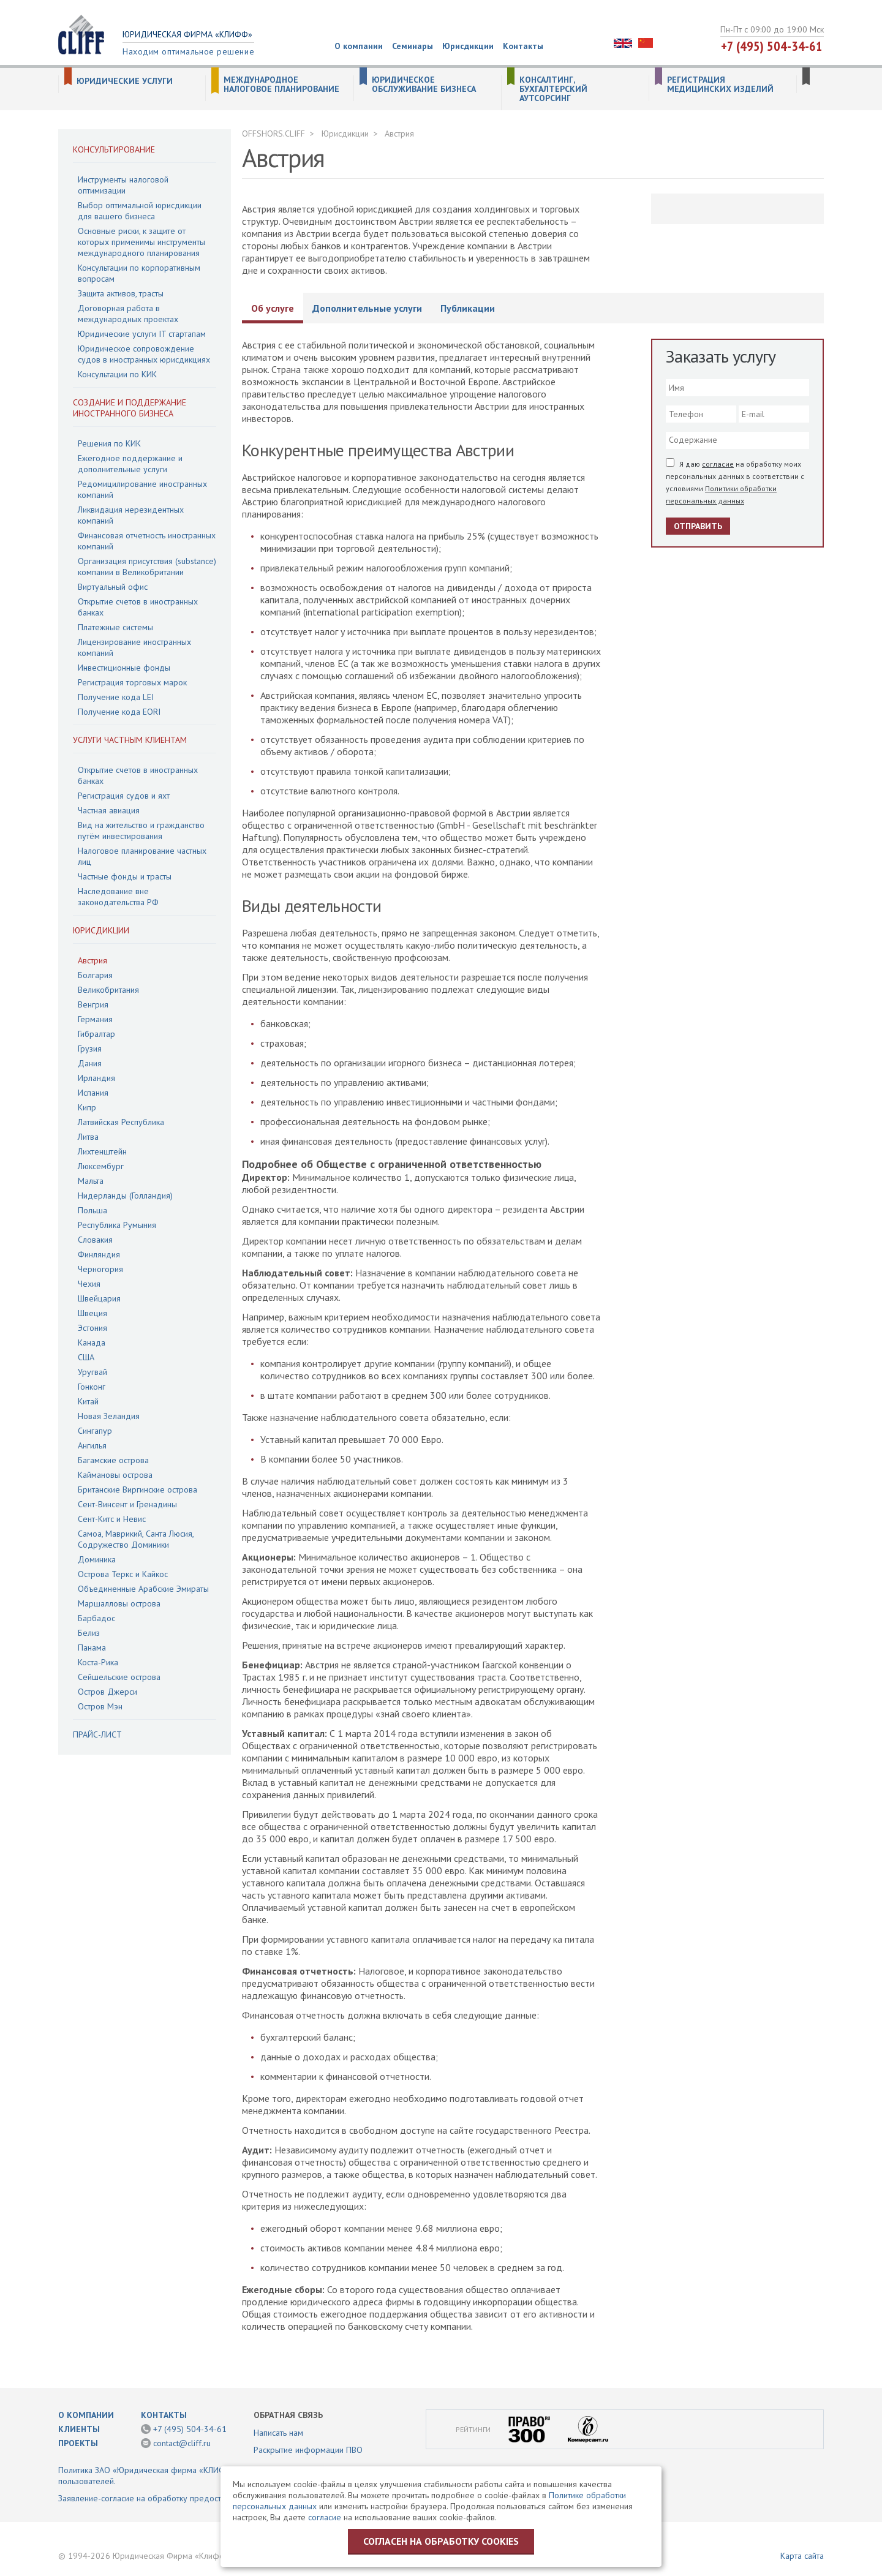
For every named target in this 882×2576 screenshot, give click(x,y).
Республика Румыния (117, 1224)
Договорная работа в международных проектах (128, 314)
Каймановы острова (115, 1474)
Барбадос (96, 1618)
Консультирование (114, 149)
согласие (718, 464)
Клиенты (79, 2429)
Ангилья (92, 1445)
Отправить (698, 526)
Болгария (95, 975)
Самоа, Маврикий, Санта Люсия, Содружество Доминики (136, 1539)
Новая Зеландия (109, 1416)
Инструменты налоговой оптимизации (123, 185)
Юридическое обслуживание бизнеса (424, 84)
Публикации (467, 308)
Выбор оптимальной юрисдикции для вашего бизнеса (140, 211)
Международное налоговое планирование (281, 84)
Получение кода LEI (116, 696)
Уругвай (92, 1371)
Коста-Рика (98, 1662)
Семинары (412, 45)
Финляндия (99, 1254)
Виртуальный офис (113, 586)
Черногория (100, 1269)
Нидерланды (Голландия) (125, 1195)
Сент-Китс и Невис (112, 1518)
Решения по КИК (109, 443)
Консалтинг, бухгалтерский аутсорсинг (553, 89)
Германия (95, 1019)
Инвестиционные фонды (124, 667)
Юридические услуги (125, 81)
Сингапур (95, 1430)
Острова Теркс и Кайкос (123, 1574)
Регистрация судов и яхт (124, 795)
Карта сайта (802, 2555)
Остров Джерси (107, 1691)
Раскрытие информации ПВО (308, 2449)
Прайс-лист (97, 1734)
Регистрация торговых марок (132, 682)
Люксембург (101, 1166)
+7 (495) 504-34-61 (772, 46)
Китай (88, 1401)
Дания (90, 1063)
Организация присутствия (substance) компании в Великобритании (147, 566)
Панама (92, 1647)
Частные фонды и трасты (125, 876)
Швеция (92, 1313)
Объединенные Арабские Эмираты (143, 1588)
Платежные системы (115, 627)
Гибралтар (96, 1033)
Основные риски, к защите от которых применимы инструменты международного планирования (141, 241)
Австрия (92, 960)
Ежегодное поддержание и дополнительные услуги (130, 464)
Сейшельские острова (119, 1676)
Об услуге (272, 308)
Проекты (78, 2443)
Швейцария (99, 1298)
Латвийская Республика (121, 1122)
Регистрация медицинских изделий (720, 84)
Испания (93, 1092)
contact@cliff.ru (182, 2443)
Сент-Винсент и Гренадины (127, 1504)
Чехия (89, 1283)
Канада (91, 1342)
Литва (88, 1136)
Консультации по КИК (117, 374)
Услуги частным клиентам (130, 739)
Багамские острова (113, 1460)
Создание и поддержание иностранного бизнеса (129, 408)
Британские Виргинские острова (137, 1489)
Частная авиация (109, 810)
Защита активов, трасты (121, 293)
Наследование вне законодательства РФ (118, 897)
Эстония (92, 1327)
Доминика (97, 1559)
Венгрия (93, 1004)
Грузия (90, 1048)
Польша (92, 1210)
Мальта (91, 1180)
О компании (358, 45)
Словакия (95, 1239)
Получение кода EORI (119, 711)
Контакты (523, 45)
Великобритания (108, 989)
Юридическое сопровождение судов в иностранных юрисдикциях (144, 354)
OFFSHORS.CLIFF (273, 133)
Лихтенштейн (102, 1151)
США (86, 1357)
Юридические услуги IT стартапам (142, 333)
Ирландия (96, 1077)
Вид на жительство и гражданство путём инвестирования (141, 830)
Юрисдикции (468, 45)
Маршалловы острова (119, 1603)
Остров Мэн (100, 1706)
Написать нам (278, 2432)
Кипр (87, 1107)
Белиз (89, 1632)
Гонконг (91, 1386)
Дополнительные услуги (367, 308)
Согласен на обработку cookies (441, 2541)
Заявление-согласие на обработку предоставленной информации (182, 2498)
